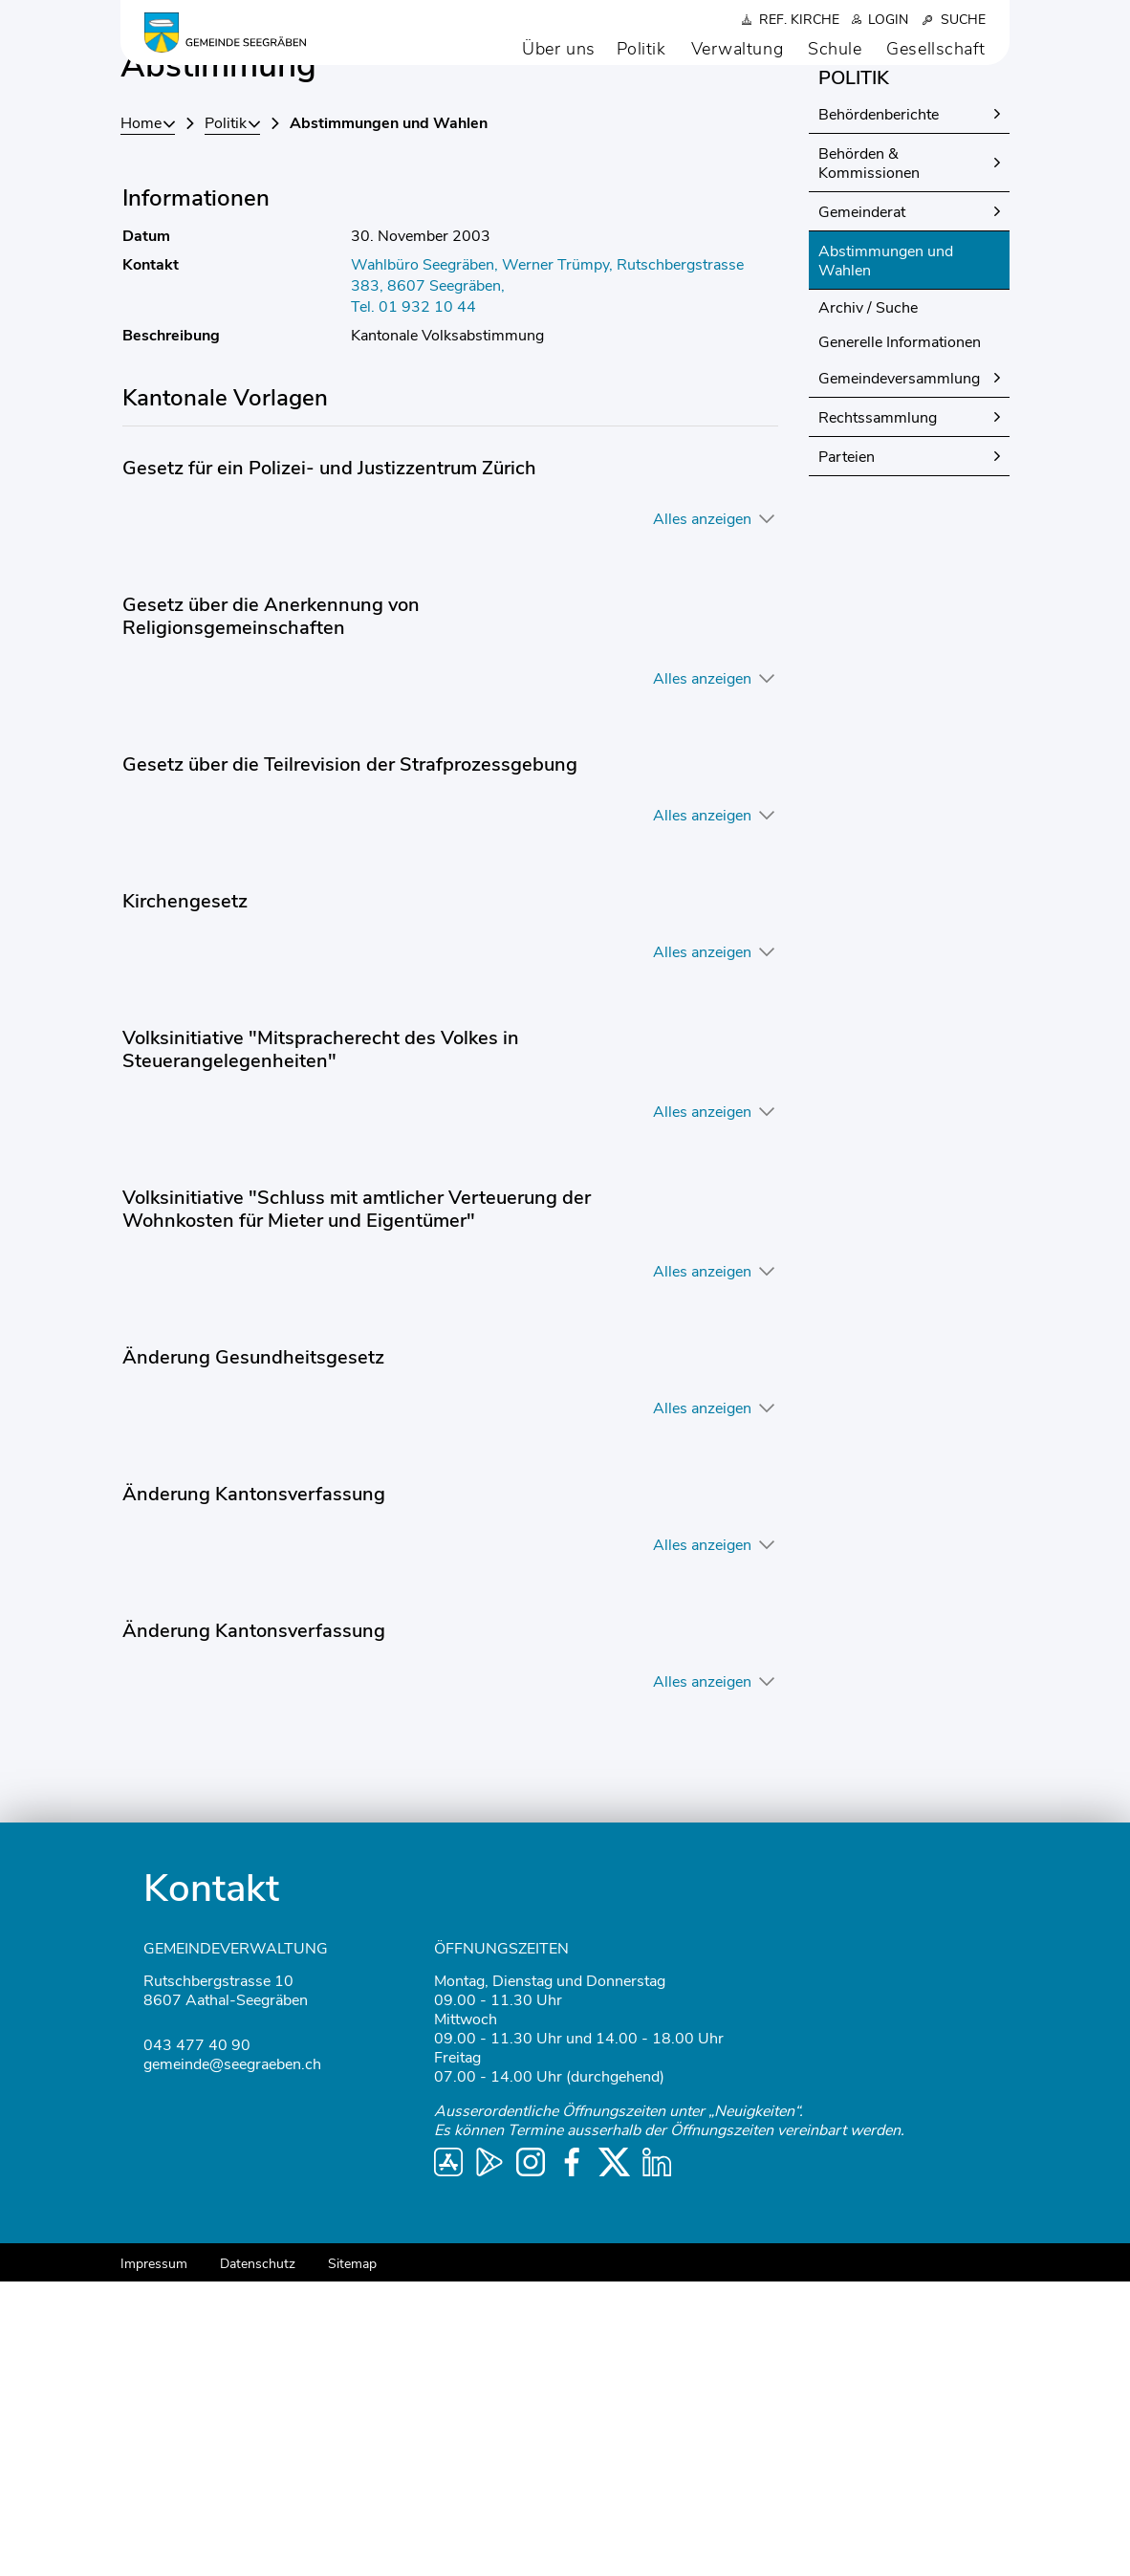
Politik (641, 48)
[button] (232, 417)
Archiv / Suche (868, 602)
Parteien (846, 751)
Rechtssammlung (877, 712)
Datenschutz (257, 2558)
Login (888, 20)
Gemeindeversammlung (899, 673)
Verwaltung (737, 48)
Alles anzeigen (702, 813)
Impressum (153, 2558)
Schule (834, 48)
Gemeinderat (861, 506)
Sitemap (352, 2558)
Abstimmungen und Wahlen (888, 555)
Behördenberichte (878, 409)
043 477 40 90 (196, 2339)
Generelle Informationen (899, 636)
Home (141, 417)
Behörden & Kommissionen (869, 458)
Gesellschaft (936, 48)
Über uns (558, 48)
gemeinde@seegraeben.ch (232, 2358)
